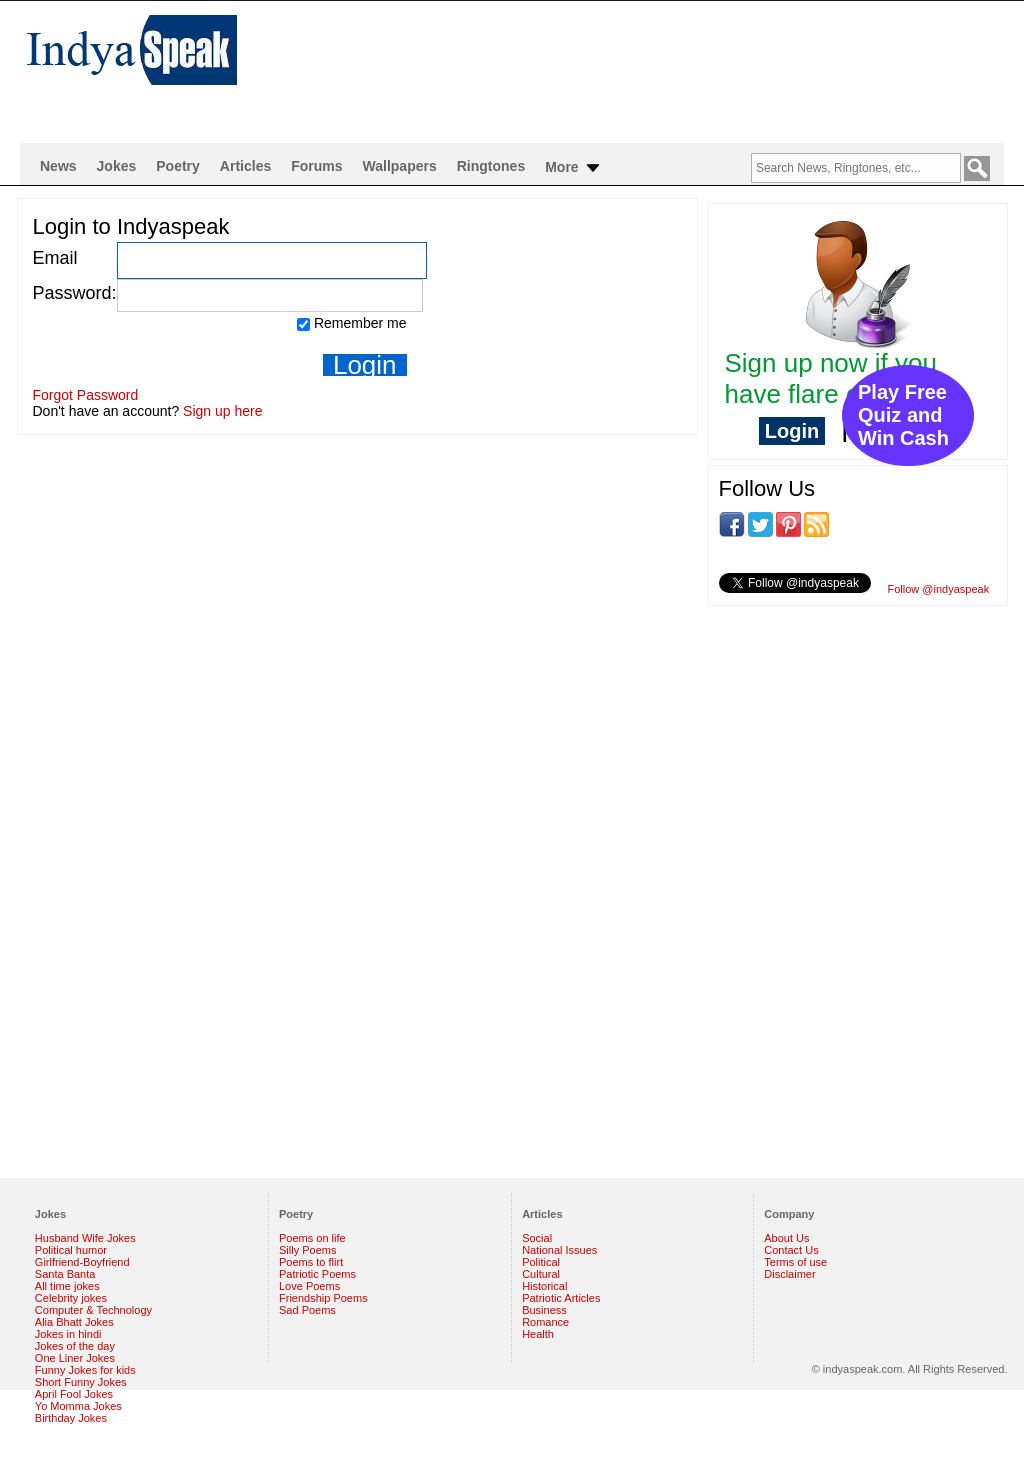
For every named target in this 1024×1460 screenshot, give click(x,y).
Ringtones (491, 166)
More (573, 168)
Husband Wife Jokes (85, 1238)
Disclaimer (789, 1274)
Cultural (541, 1274)
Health (538, 1334)
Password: (75, 293)
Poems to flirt (311, 1262)
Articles (245, 166)
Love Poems (309, 1286)
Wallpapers (400, 166)
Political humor (71, 1250)
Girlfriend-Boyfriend (82, 1262)
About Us (786, 1238)
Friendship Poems (323, 1298)
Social (537, 1238)
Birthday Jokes (71, 1418)
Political (541, 1262)
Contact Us (791, 1250)
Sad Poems (307, 1310)
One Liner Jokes (75, 1358)
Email (55, 258)
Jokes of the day (75, 1346)
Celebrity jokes (71, 1298)
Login (792, 431)
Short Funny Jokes (81, 1382)
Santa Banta (65, 1274)
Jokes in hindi (68, 1334)
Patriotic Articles (561, 1298)
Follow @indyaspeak (939, 589)
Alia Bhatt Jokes (74, 1322)
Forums (316, 166)
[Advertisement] (642, 66)
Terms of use (795, 1262)
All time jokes (67, 1286)
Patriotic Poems (317, 1274)
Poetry (178, 166)
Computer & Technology (93, 1310)
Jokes (117, 166)
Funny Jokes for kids (85, 1370)
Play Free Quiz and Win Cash (903, 415)
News (58, 166)
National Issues (559, 1250)
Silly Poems (307, 1250)
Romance (545, 1322)
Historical (544, 1286)
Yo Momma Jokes (78, 1406)
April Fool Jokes (74, 1394)
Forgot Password (86, 395)
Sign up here (222, 411)
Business (544, 1310)
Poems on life (312, 1238)
